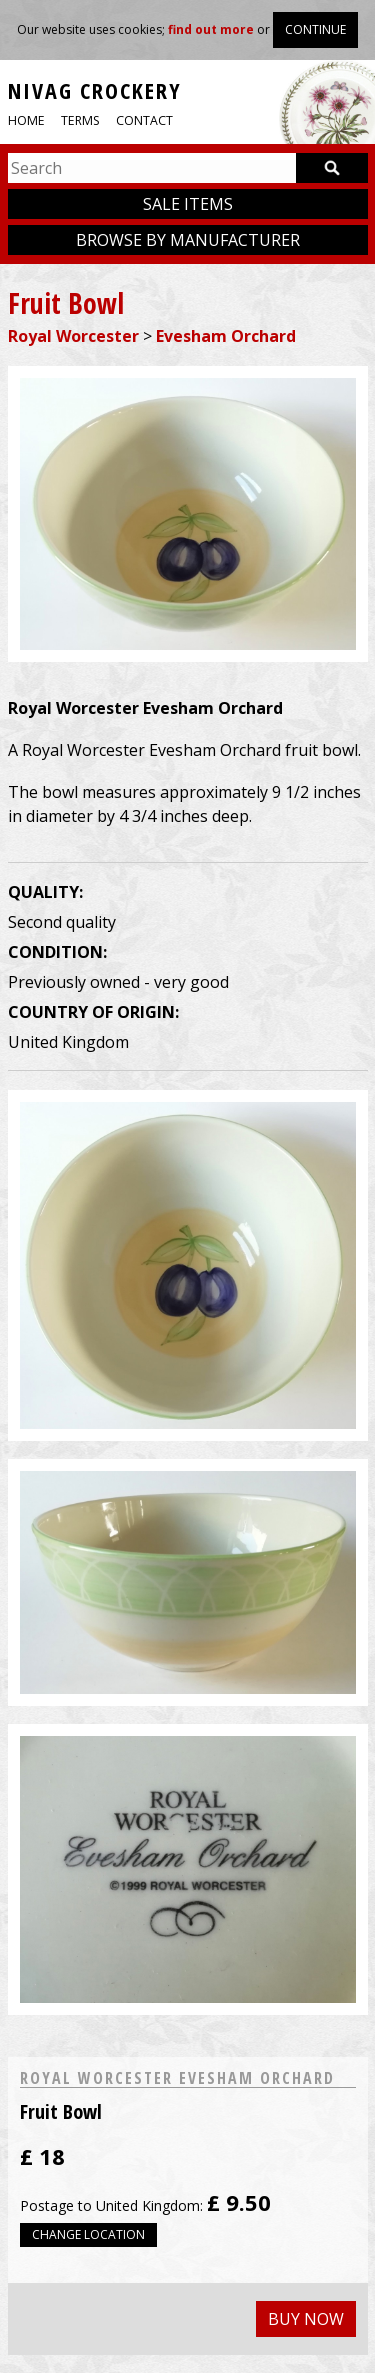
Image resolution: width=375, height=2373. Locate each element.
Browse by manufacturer (188, 240)
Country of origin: (93, 1012)
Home (26, 120)
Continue (315, 29)
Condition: (57, 952)
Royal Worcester (73, 336)
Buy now (306, 2319)
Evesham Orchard (226, 336)
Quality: (45, 892)
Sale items (188, 204)
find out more (211, 29)
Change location (88, 2234)
